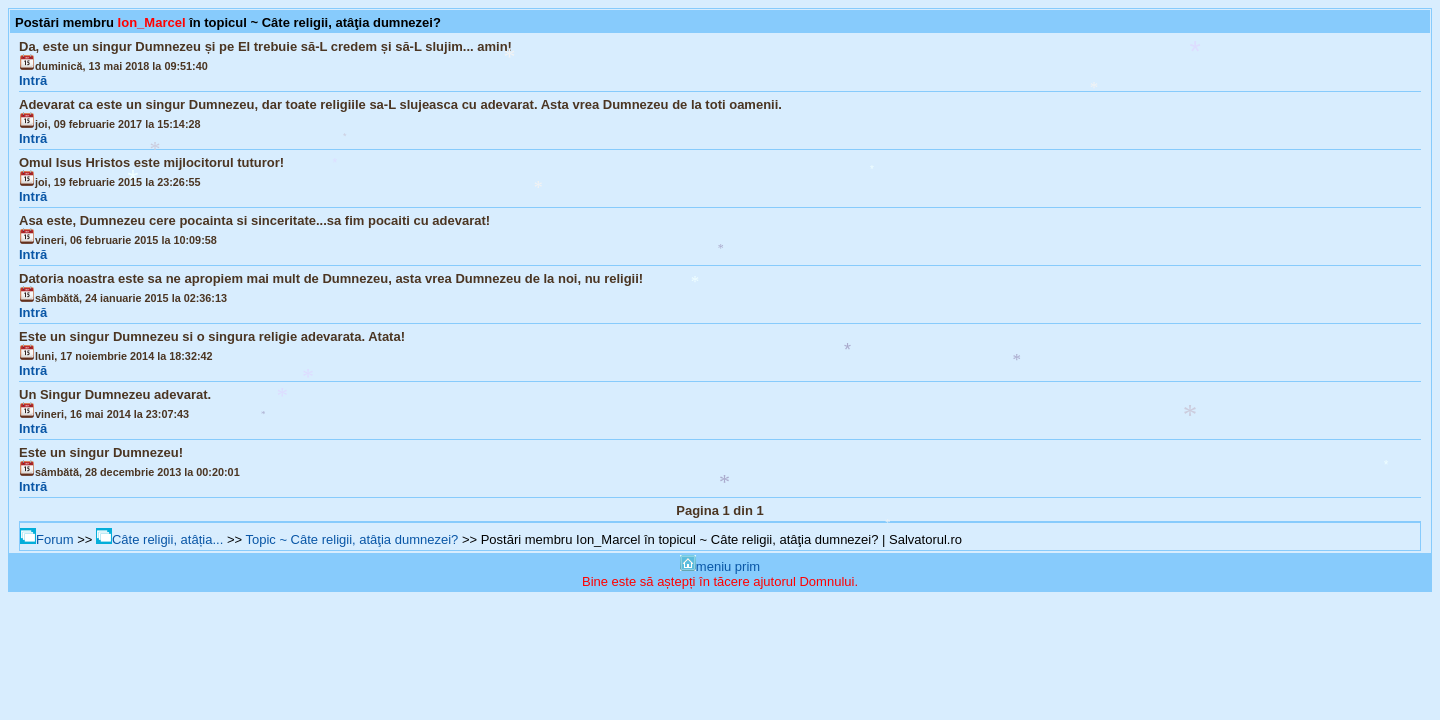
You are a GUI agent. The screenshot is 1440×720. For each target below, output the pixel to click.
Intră (33, 80)
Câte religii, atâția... (159, 539)
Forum (47, 539)
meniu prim (720, 566)
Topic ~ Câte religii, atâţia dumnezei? (351, 539)
